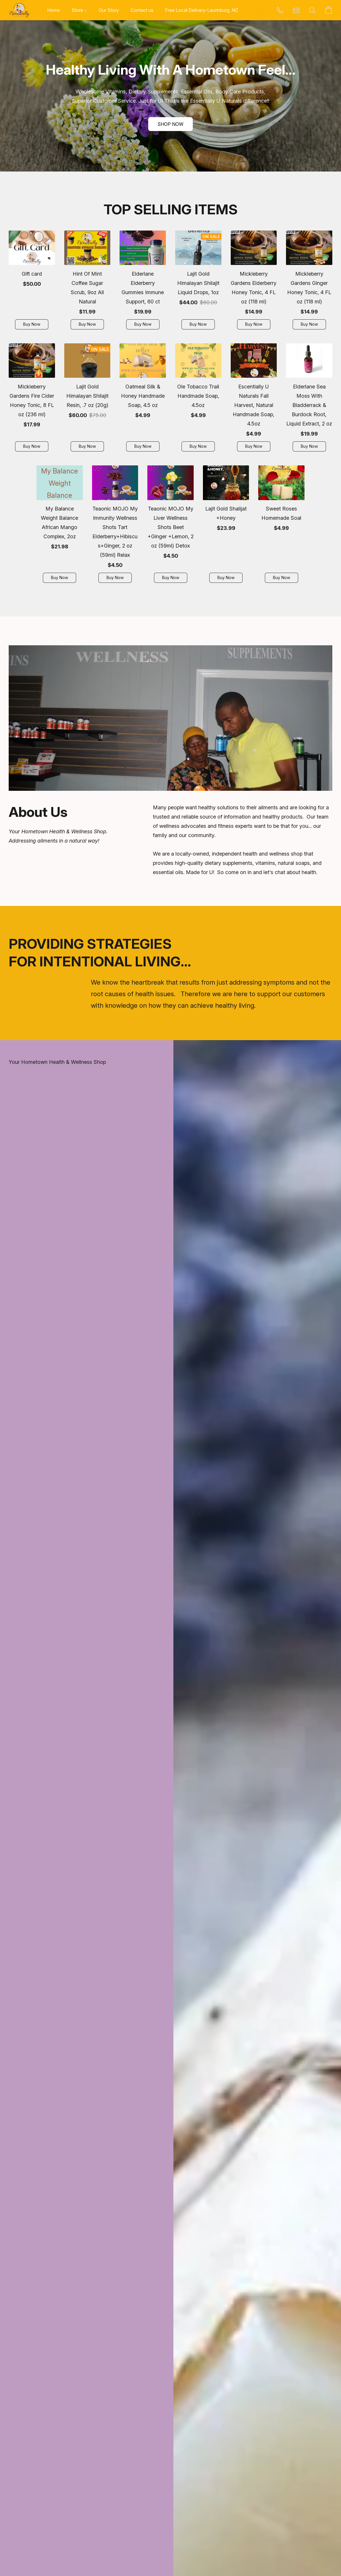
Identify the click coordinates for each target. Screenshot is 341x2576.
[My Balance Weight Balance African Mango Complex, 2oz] (59, 526)
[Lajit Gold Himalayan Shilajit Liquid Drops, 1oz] (198, 282)
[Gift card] (32, 282)
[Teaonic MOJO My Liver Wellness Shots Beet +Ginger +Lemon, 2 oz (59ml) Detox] (170, 526)
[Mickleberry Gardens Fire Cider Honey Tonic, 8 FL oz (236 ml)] (32, 399)
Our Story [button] (109, 10)
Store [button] (79, 10)
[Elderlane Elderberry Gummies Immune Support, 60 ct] (143, 282)
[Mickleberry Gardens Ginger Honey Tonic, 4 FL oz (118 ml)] (309, 282)
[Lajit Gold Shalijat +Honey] (226, 526)
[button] (19, 10)
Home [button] (53, 10)
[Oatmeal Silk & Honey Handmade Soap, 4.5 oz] (143, 399)
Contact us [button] (142, 10)
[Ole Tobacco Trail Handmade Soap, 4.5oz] (198, 399)
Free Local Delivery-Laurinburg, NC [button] (201, 10)
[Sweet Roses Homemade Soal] (281, 526)
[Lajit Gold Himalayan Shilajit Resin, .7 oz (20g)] (87, 399)
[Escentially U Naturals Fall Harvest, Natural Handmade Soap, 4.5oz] (254, 399)
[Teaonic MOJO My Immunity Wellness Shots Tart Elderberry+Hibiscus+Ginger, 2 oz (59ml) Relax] (115, 526)
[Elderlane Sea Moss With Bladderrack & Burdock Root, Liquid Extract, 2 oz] (309, 399)
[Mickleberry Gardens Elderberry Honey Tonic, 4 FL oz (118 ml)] (254, 282)
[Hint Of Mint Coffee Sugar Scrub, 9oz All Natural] (87, 282)
